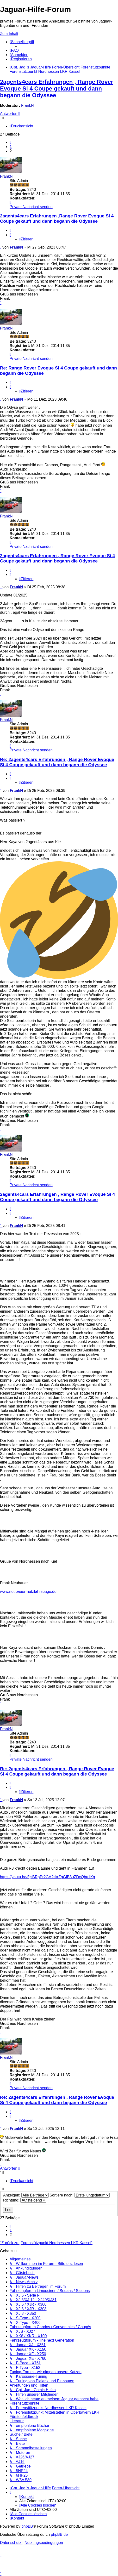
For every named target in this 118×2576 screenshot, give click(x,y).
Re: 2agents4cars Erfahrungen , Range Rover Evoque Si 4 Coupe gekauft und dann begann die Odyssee (57, 762)
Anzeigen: (26, 2195)
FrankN (27, 105)
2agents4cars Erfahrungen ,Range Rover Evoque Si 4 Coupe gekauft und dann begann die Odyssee (57, 218)
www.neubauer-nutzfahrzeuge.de (28, 1591)
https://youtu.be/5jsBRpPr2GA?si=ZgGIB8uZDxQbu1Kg (47, 1877)
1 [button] (11, 147)
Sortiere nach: (80, 2195)
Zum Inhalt (9, 34)
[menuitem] (14, 50)
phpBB (27, 2526)
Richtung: (24, 2200)
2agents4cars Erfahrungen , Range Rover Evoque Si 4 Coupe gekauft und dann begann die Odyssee (56, 88)
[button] (10, 142)
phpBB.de (59, 2534)
